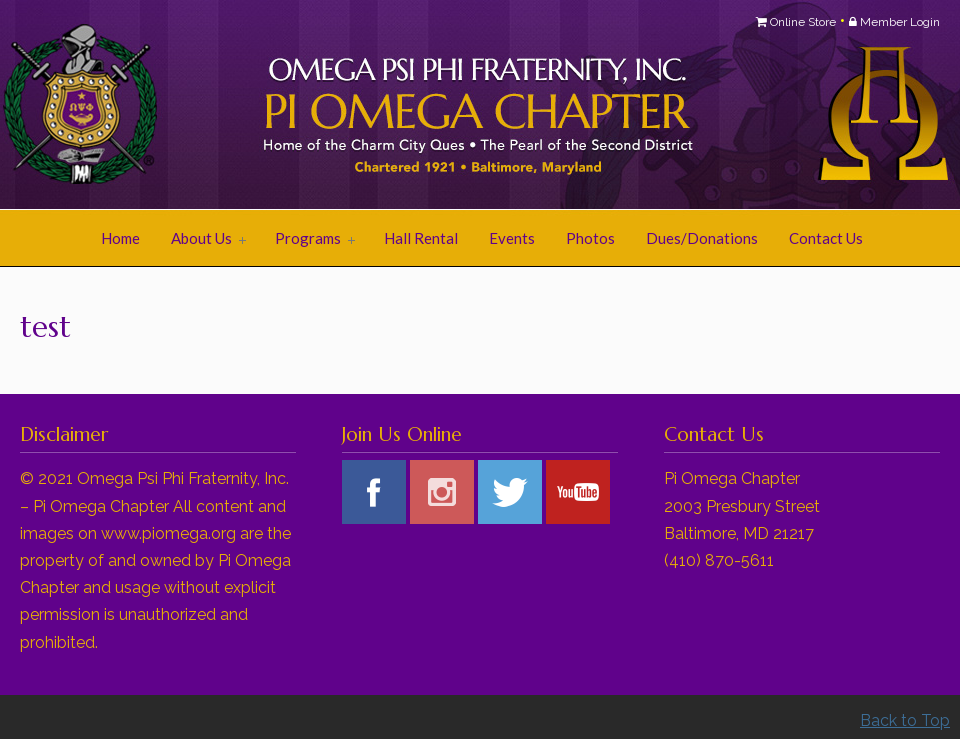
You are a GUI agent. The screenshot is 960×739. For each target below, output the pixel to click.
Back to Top (905, 720)
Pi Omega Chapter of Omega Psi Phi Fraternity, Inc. (270, 106)
